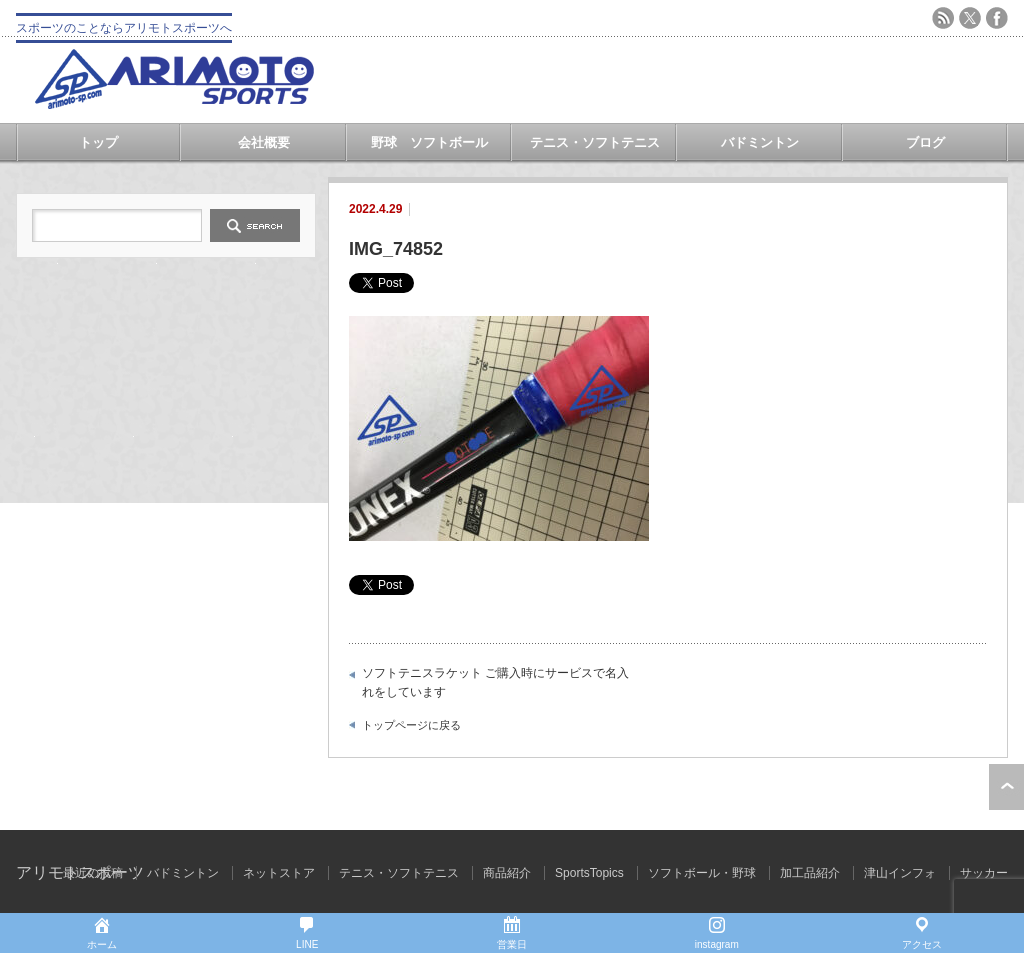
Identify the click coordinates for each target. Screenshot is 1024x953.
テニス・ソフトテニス (595, 142)
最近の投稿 (93, 873)
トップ (98, 142)
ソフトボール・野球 (702, 873)
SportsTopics (589, 873)
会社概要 (264, 142)
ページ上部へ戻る (1006, 787)
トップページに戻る (411, 725)
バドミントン (760, 142)
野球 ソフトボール (429, 142)
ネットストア (279, 873)
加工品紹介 (810, 873)
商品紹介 (507, 873)
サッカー (984, 873)
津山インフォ (900, 873)
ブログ (925, 142)
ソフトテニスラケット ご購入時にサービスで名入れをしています (495, 683)
